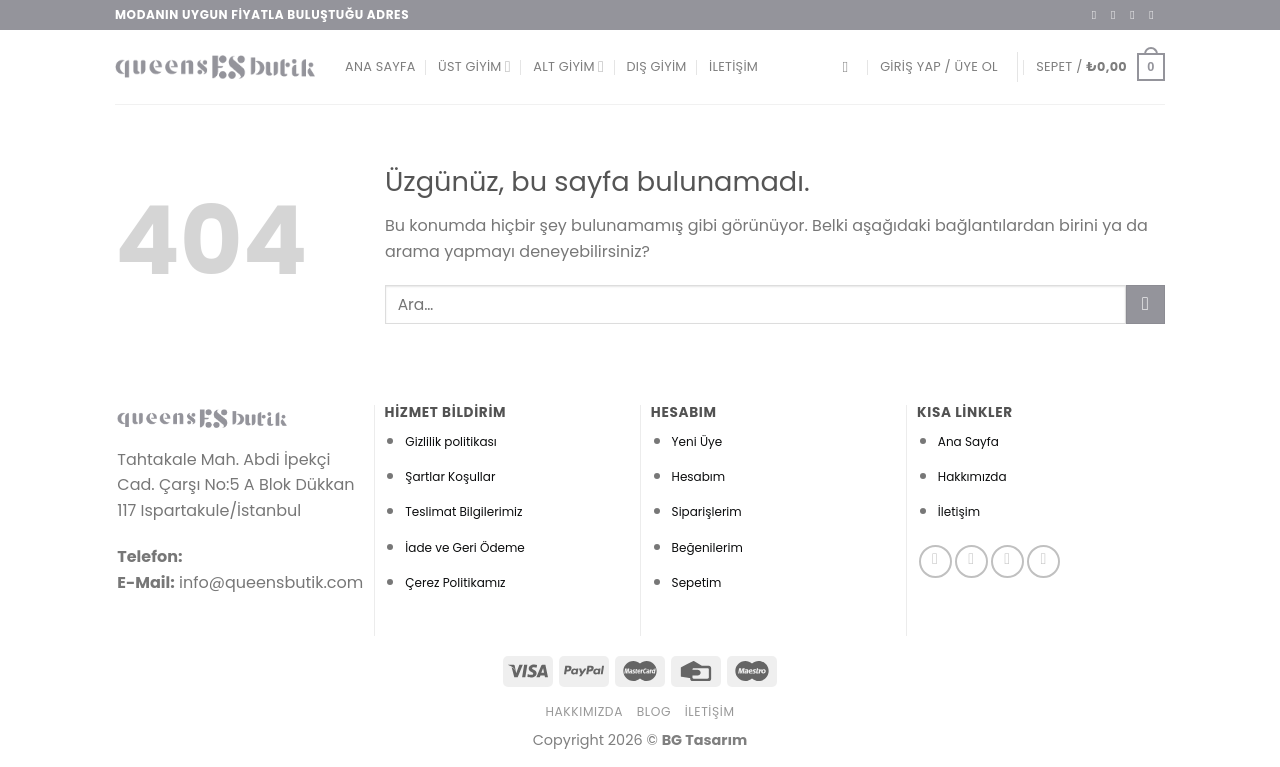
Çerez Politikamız (455, 582)
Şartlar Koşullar (450, 476)
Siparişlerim (707, 511)
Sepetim (697, 582)
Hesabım (699, 476)
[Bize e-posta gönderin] (1155, 15)
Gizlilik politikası (450, 441)
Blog (654, 711)
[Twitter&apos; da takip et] (1136, 15)
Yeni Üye (697, 441)
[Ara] (849, 67)
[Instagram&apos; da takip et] (1117, 15)
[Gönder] (1145, 304)
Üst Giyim (474, 66)
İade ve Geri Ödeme (464, 547)
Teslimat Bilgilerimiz (463, 511)
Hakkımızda (972, 476)
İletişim (733, 66)
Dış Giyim (656, 66)
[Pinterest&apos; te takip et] (1043, 561)
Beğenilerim (707, 547)
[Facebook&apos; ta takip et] (1098, 15)
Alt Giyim (568, 66)
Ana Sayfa (380, 66)
